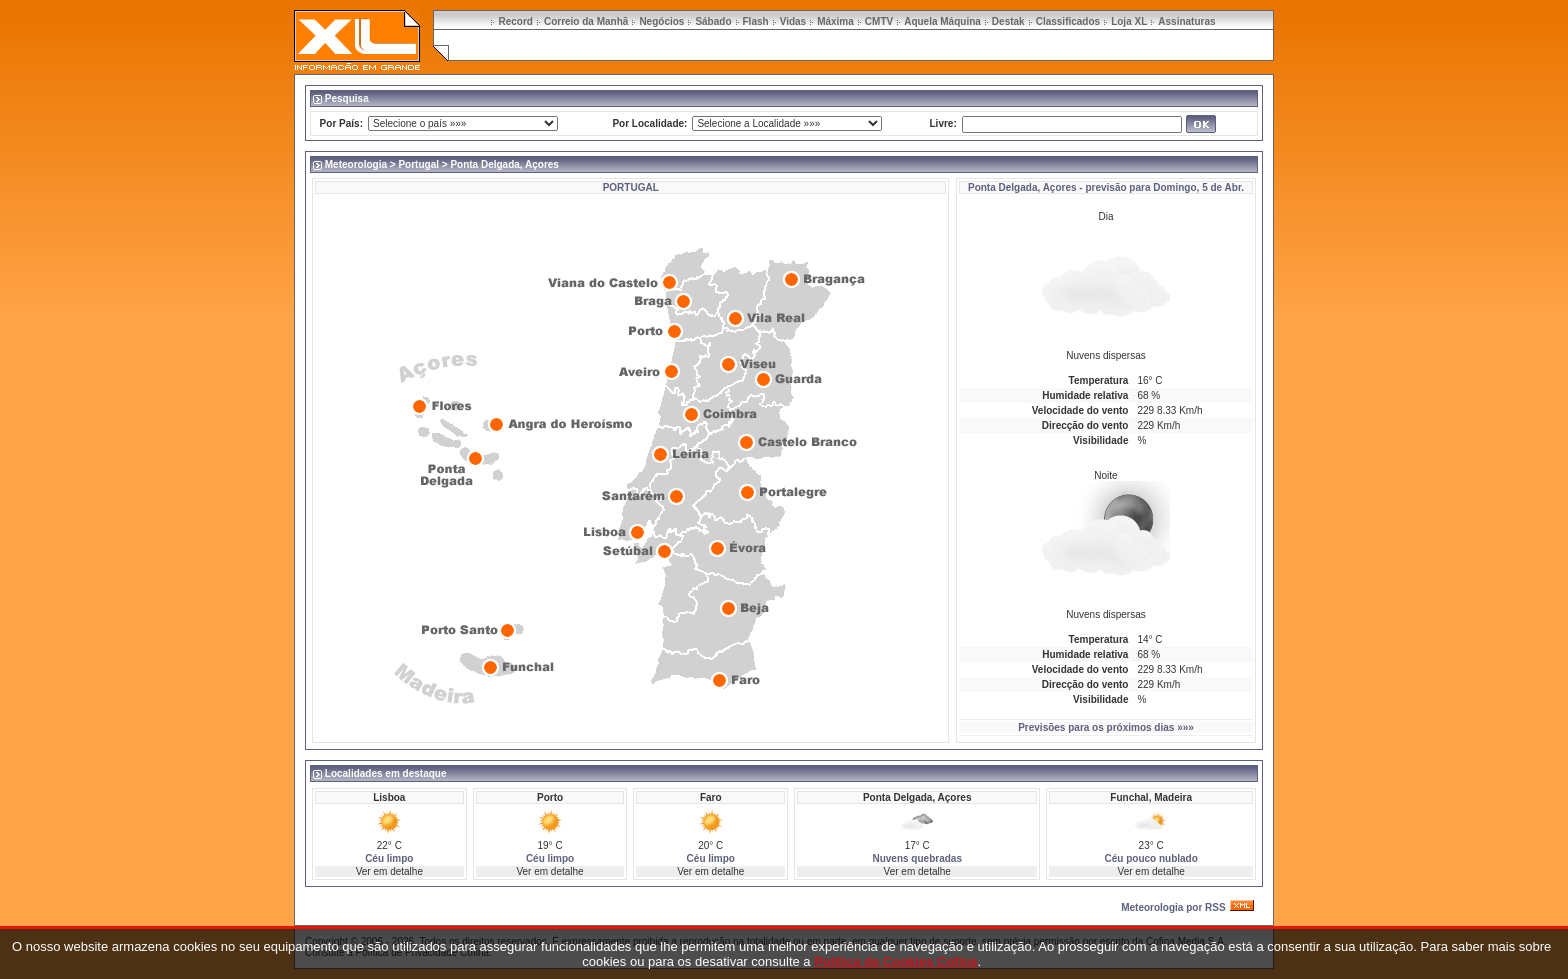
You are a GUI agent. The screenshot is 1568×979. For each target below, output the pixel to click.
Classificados (1068, 21)
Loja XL (1129, 21)
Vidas (793, 21)
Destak (1008, 21)
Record (515, 21)
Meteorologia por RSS (1173, 907)
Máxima (835, 21)
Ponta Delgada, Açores (1022, 187)
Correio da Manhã (586, 21)
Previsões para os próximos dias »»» (1106, 727)
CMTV (879, 21)
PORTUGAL (631, 187)
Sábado (713, 21)
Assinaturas (1186, 21)
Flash (756, 21)
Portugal (418, 164)
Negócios (661, 21)
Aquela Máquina (942, 21)
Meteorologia (356, 164)
